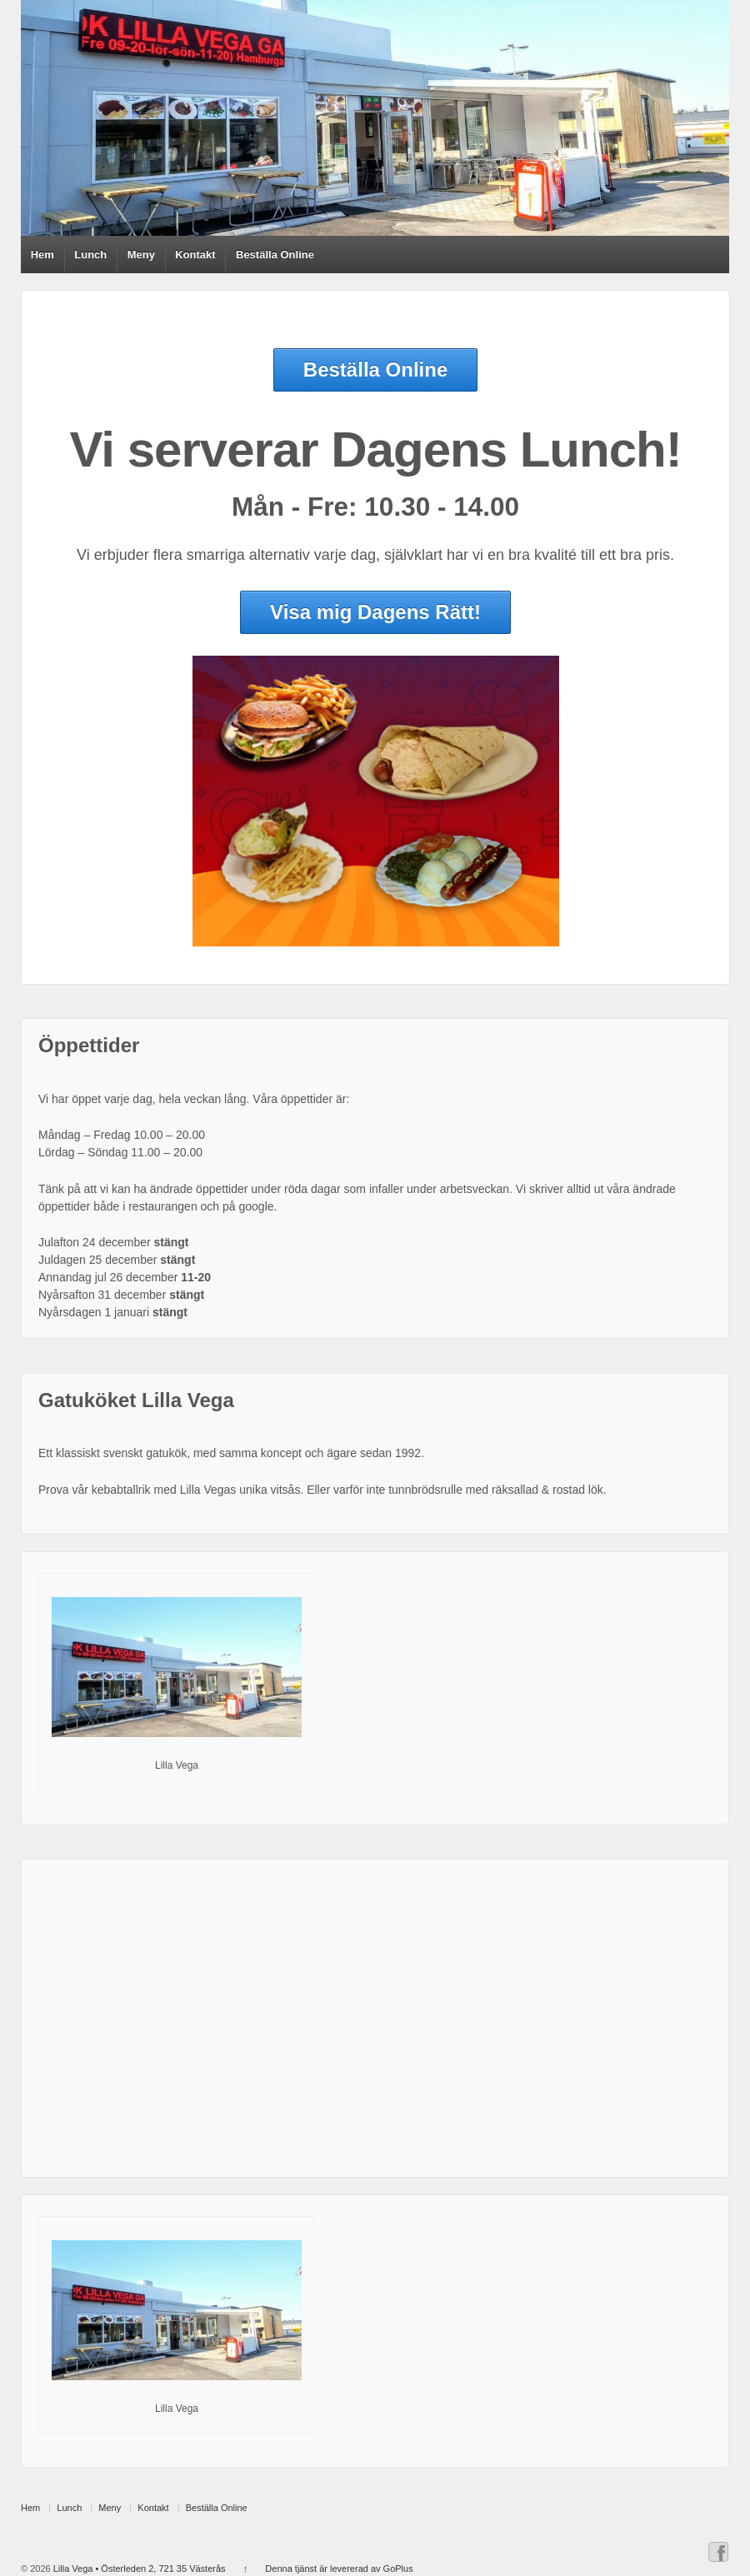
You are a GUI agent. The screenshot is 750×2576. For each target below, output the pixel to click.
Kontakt (195, 254)
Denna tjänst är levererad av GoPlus (338, 2569)
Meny (141, 254)
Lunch (90, 254)
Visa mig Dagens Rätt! (375, 612)
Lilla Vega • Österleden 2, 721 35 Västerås (138, 2569)
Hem (42, 254)
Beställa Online (275, 254)
